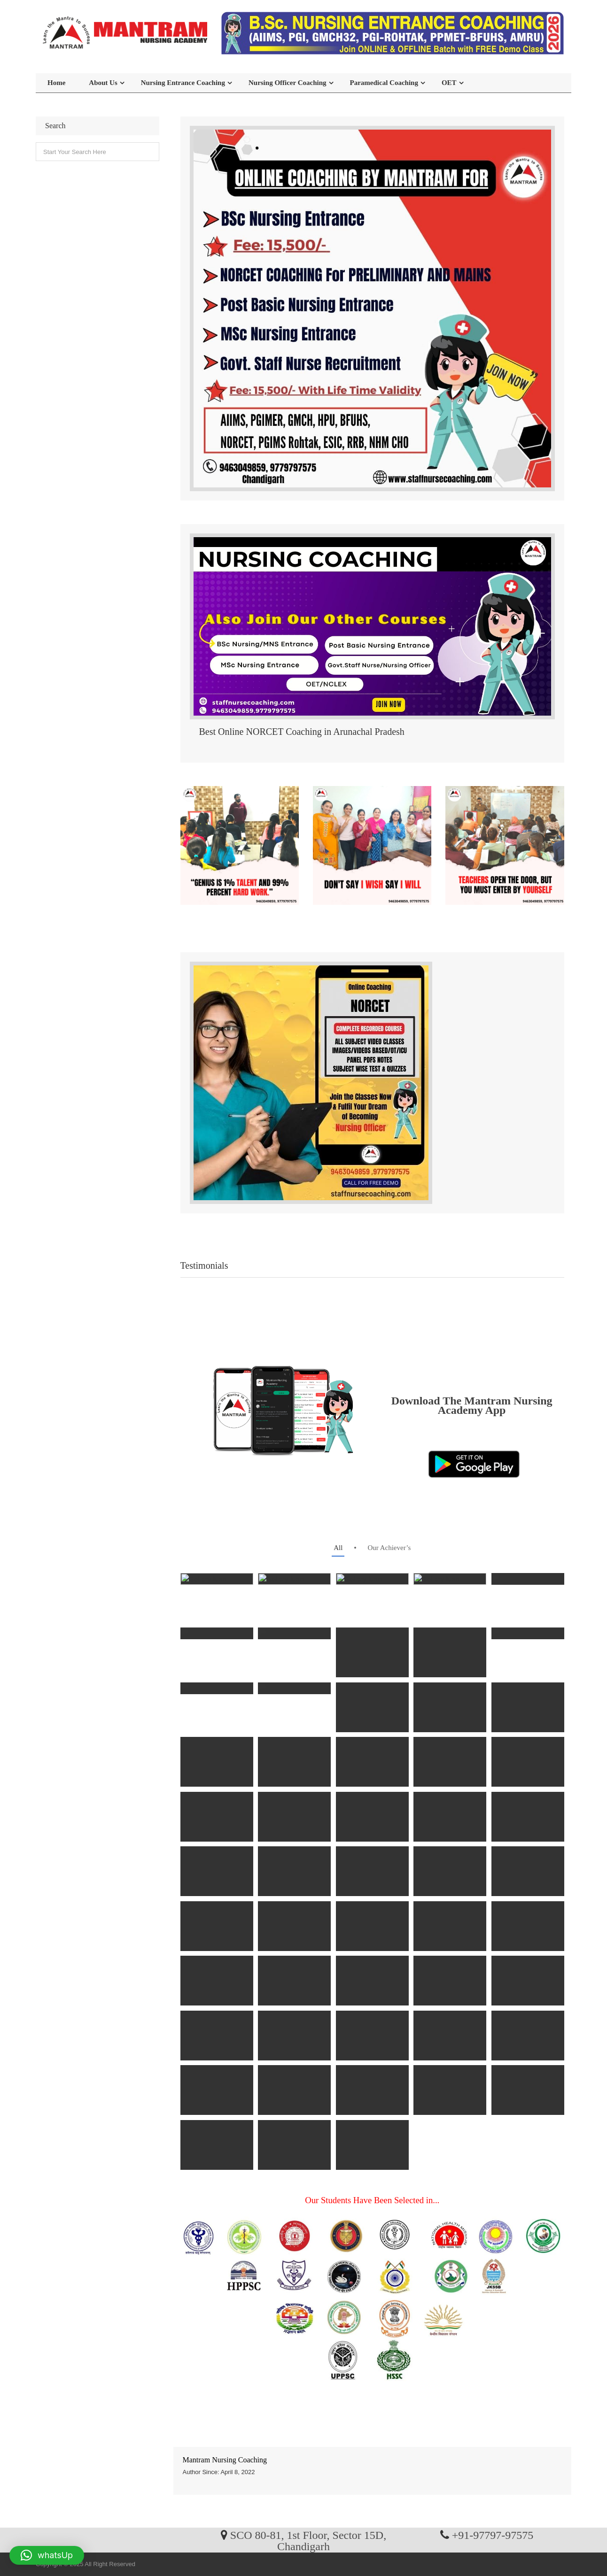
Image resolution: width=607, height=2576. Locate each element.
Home (56, 82)
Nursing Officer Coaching (288, 82)
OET (449, 82)
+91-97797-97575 (493, 2534)
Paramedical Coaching (384, 82)
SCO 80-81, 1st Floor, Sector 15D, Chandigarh (308, 2540)
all (338, 1547)
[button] (46, 2555)
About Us (103, 82)
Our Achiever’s (389, 1547)
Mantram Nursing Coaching (225, 2460)
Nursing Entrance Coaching (183, 82)
